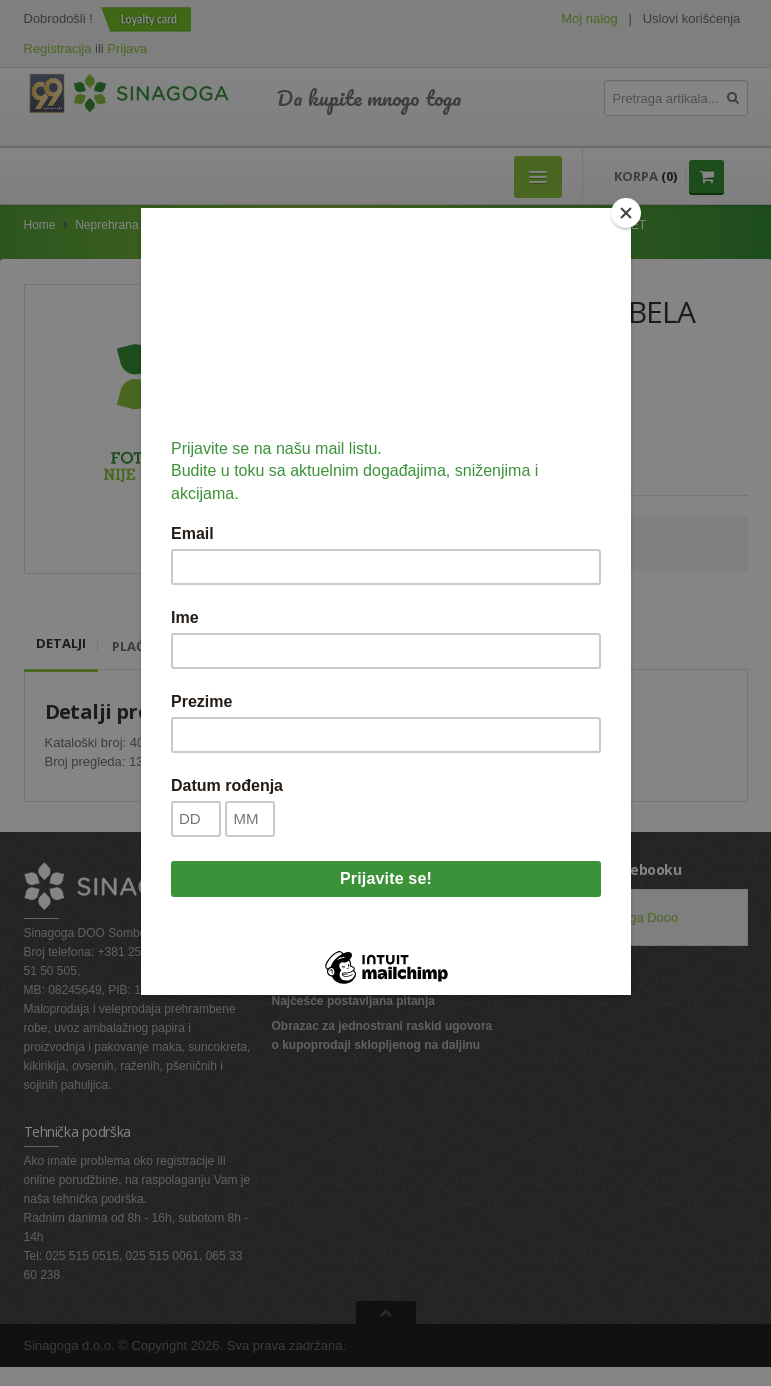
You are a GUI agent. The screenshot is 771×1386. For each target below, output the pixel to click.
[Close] (626, 213)
